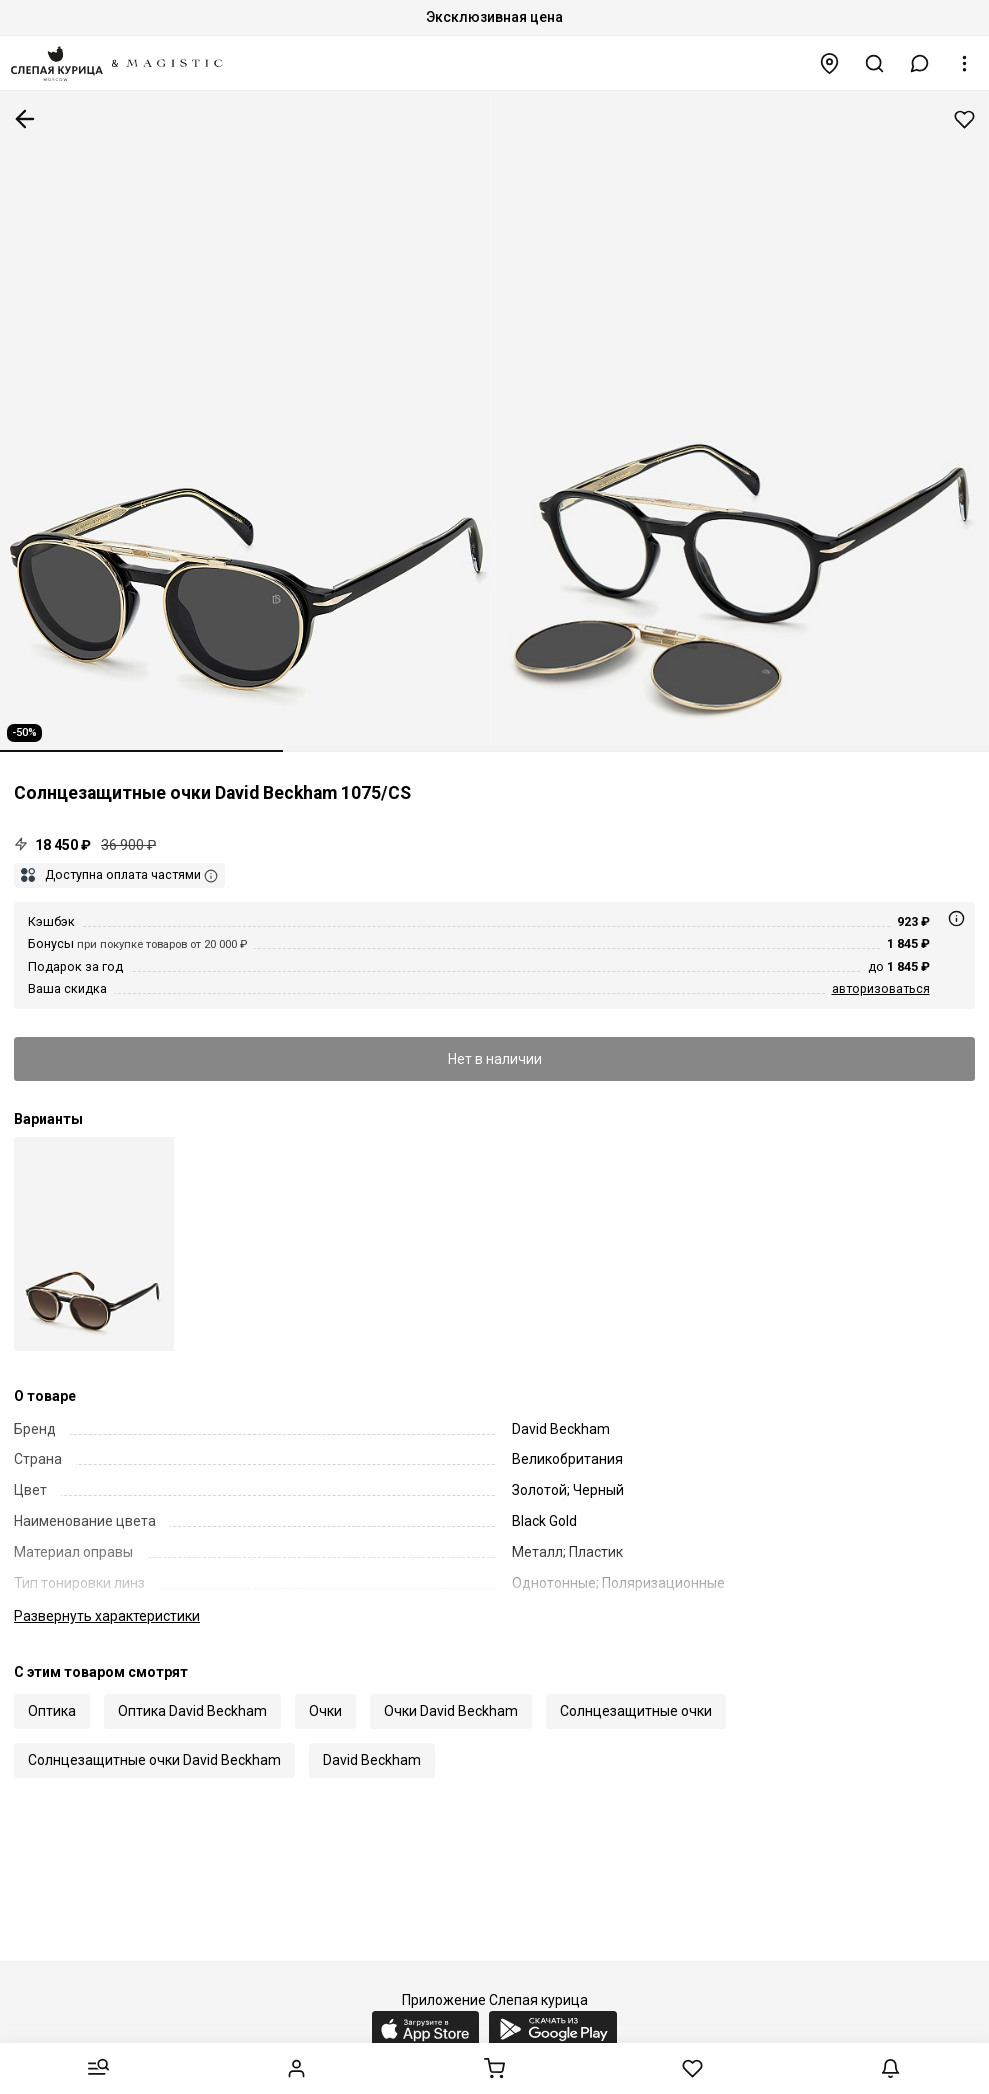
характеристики (107, 1616)
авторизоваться (881, 988)
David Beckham (372, 1760)
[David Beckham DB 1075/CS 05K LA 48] (94, 1243)
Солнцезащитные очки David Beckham (154, 1760)
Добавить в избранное (964, 119)
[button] (920, 63)
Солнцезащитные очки (636, 1711)
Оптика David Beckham (192, 1711)
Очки (325, 1711)
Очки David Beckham (451, 1711)
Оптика (52, 1711)
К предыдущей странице (25, 119)
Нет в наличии (495, 1059)
